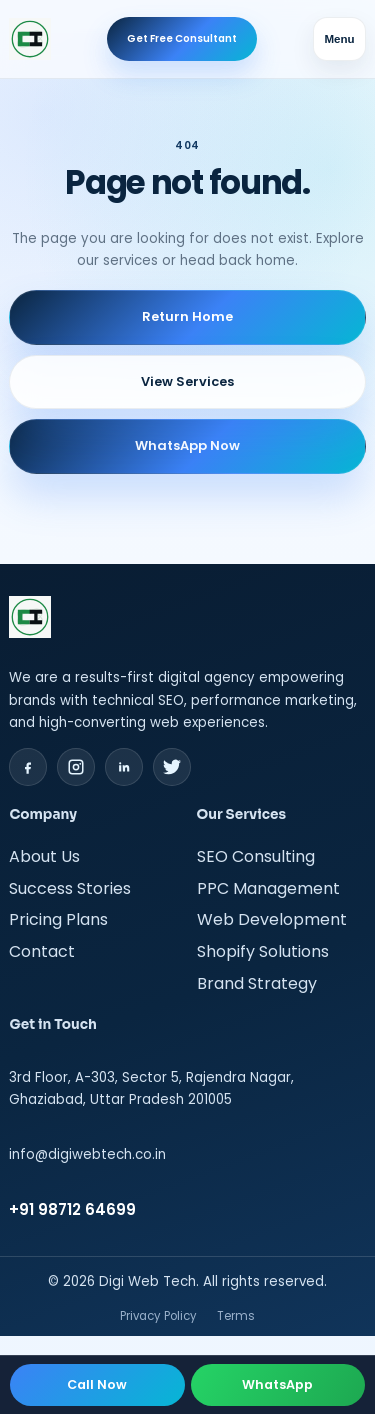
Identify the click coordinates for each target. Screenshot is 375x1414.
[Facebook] (28, 767)
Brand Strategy (257, 983)
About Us (44, 856)
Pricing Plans (58, 919)
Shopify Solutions (263, 951)
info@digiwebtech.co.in (87, 1154)
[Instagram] (76, 767)
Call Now (97, 1384)
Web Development (272, 919)
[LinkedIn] (124, 767)
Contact (42, 951)
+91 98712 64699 (72, 1209)
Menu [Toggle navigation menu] (339, 39)
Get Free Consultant (182, 38)
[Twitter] (172, 767)
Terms (236, 1316)
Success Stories (70, 888)
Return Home (187, 316)
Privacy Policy (158, 1316)
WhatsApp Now (187, 445)
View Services (187, 381)
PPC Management (268, 888)
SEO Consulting (256, 856)
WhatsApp (277, 1384)
